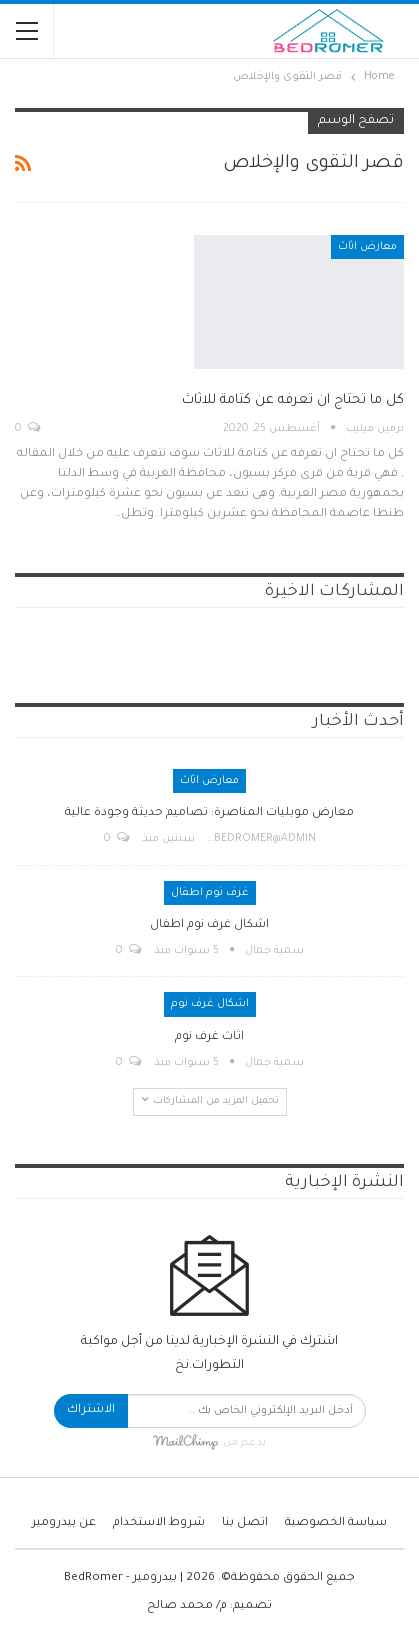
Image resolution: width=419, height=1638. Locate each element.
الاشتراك (91, 1410)
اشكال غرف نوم (210, 1004)
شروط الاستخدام (159, 1523)
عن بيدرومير (64, 1523)
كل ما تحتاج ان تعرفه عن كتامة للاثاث (293, 400)
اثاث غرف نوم (209, 1037)
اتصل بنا (245, 1523)
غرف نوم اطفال (210, 893)
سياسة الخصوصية (336, 1523)
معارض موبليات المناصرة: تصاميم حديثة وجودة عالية (209, 813)
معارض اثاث (367, 247)
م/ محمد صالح (187, 1606)
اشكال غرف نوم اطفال (209, 925)
